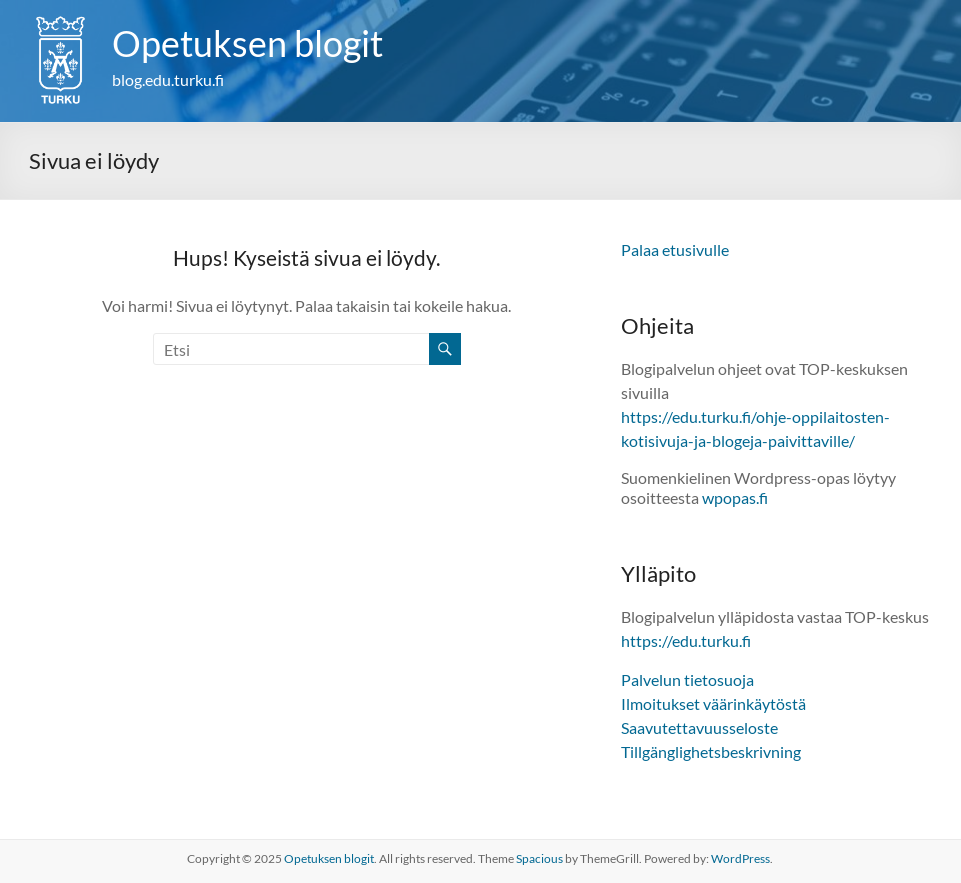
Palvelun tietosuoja (687, 679)
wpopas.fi (735, 497)
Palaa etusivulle (675, 249)
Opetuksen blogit (247, 43)
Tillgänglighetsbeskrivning (711, 751)
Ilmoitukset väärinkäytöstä (713, 703)
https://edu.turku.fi (686, 640)
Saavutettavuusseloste (699, 727)
